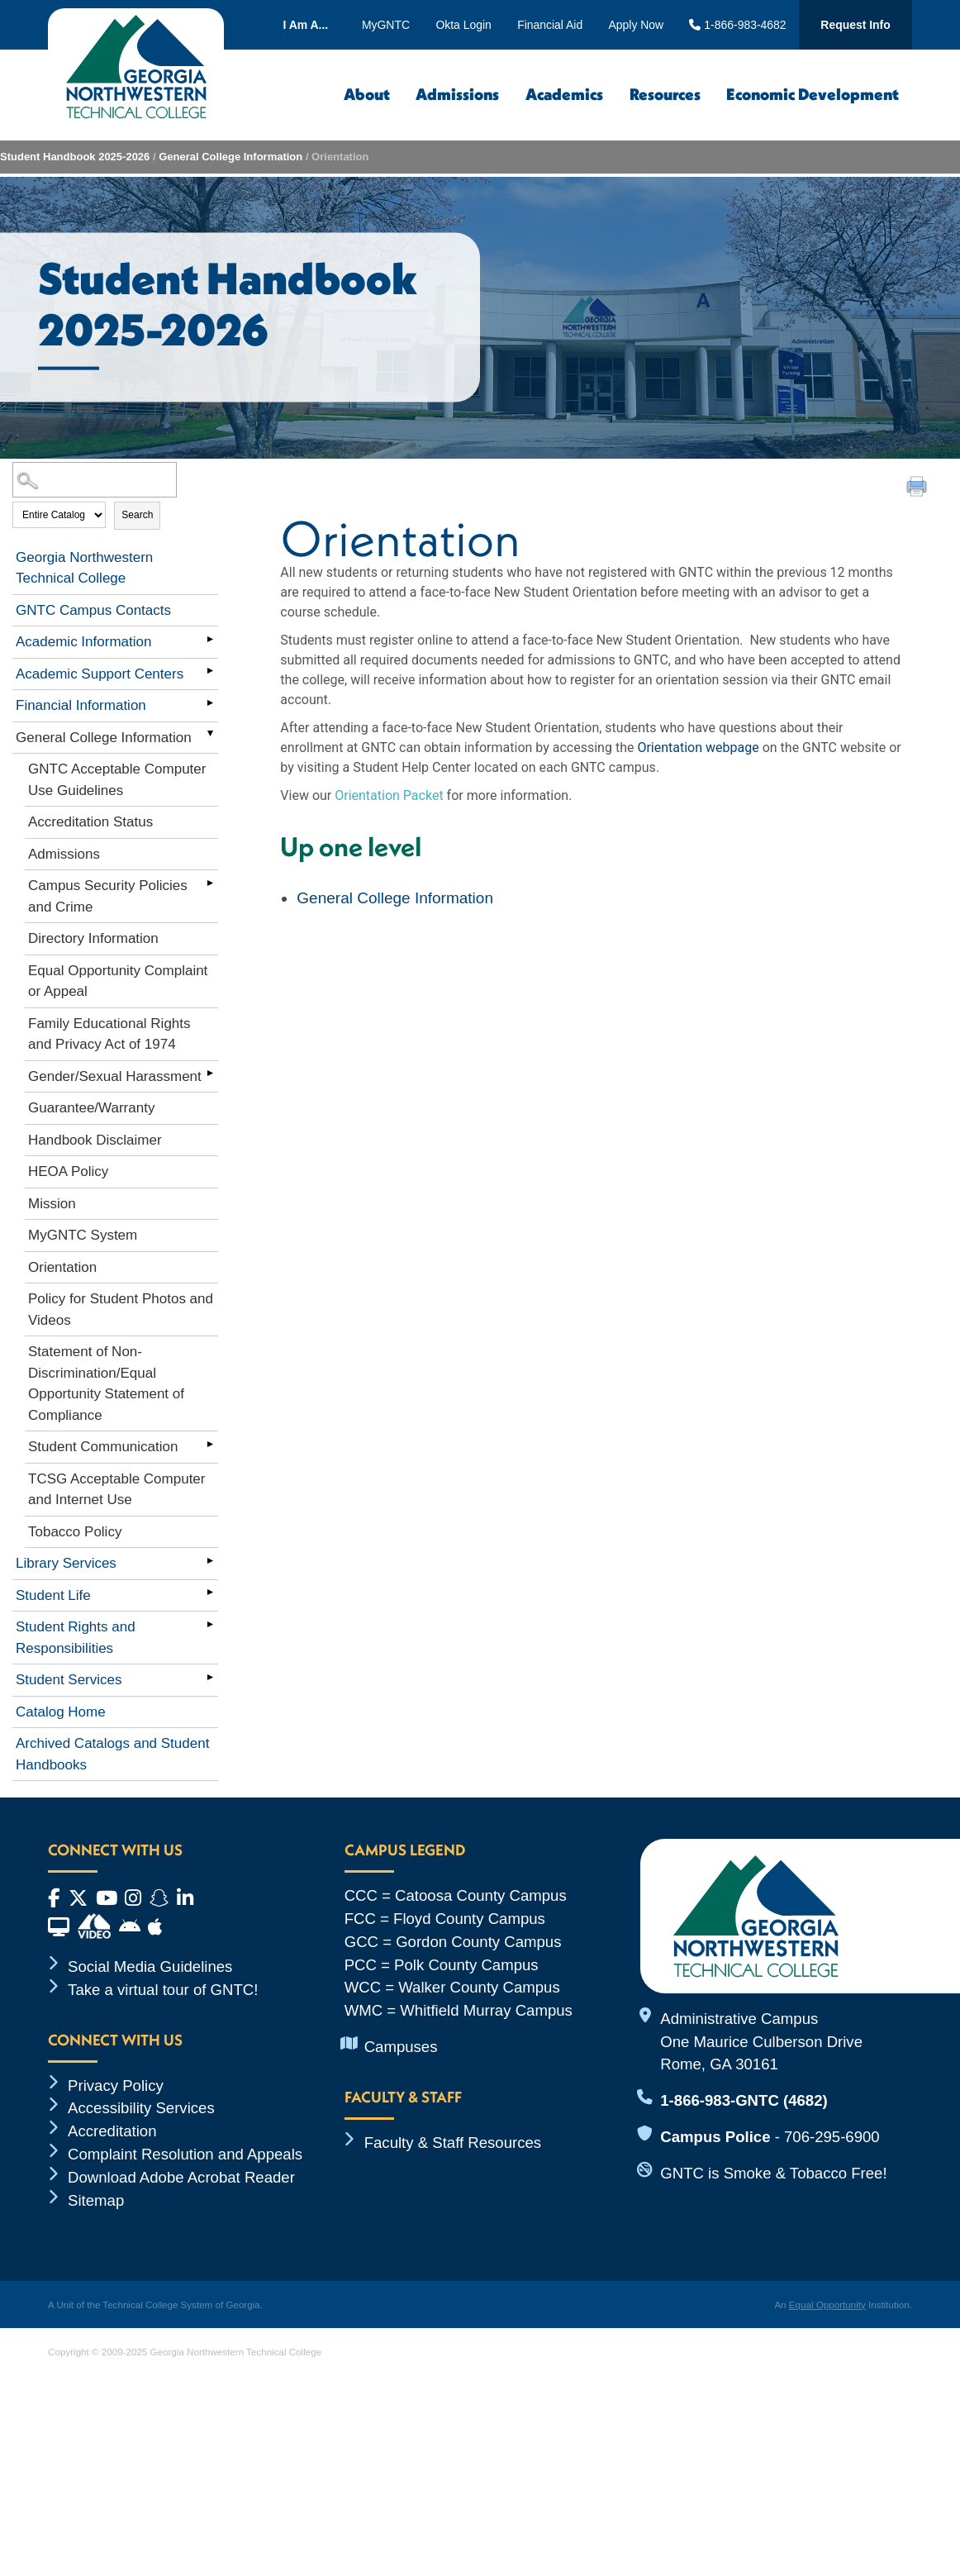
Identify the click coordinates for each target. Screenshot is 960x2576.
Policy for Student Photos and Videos (120, 1309)
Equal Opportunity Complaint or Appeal (117, 981)
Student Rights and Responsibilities (75, 1637)
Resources (665, 94)
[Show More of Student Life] (210, 1592)
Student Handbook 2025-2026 (75, 156)
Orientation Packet (389, 795)
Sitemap (96, 2200)
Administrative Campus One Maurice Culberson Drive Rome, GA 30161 (761, 2042)
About (367, 94)
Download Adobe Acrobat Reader (181, 2177)
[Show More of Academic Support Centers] (210, 671)
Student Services (69, 1680)
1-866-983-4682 (737, 24)
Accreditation (112, 2131)
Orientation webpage (697, 747)
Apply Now (636, 24)
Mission (52, 1204)
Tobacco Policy (74, 1532)
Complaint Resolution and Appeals (185, 2154)
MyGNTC (386, 24)
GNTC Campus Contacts (93, 610)
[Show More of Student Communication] (210, 1444)
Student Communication (103, 1447)
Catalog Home (61, 1712)
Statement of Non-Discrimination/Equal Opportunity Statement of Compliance (106, 1383)
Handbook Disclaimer (95, 1140)
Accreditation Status (90, 822)
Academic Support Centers (99, 674)
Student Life (53, 1595)
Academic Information (83, 642)
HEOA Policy (68, 1171)
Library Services (66, 1563)
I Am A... (305, 24)
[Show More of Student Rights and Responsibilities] (210, 1624)
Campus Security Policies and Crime (108, 896)
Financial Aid (549, 24)
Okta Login (463, 24)
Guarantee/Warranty (91, 1108)
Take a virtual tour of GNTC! (163, 1989)
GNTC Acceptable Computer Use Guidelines (117, 779)
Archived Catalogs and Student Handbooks (112, 1754)
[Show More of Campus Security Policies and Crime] (210, 882)
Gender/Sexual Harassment (115, 1076)
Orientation (62, 1267)
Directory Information (93, 938)
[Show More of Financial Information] (210, 702)
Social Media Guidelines (150, 1966)
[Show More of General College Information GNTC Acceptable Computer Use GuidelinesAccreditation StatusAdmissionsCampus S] (210, 734)
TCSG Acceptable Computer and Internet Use (116, 1489)
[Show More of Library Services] (210, 1560)
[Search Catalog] (94, 480)
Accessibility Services (141, 2108)
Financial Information (81, 705)
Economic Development (812, 94)
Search (137, 515)
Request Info (855, 24)
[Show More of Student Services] (210, 1677)
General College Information (230, 156)
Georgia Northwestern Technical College (84, 568)
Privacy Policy (116, 2085)
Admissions (457, 94)
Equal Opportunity (827, 2304)
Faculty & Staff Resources (452, 2142)
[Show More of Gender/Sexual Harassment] (210, 1073)
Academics (564, 94)
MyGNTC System (82, 1235)
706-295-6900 (832, 2136)
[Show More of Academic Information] (210, 639)
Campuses (401, 2046)
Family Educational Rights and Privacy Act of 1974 (109, 1034)
